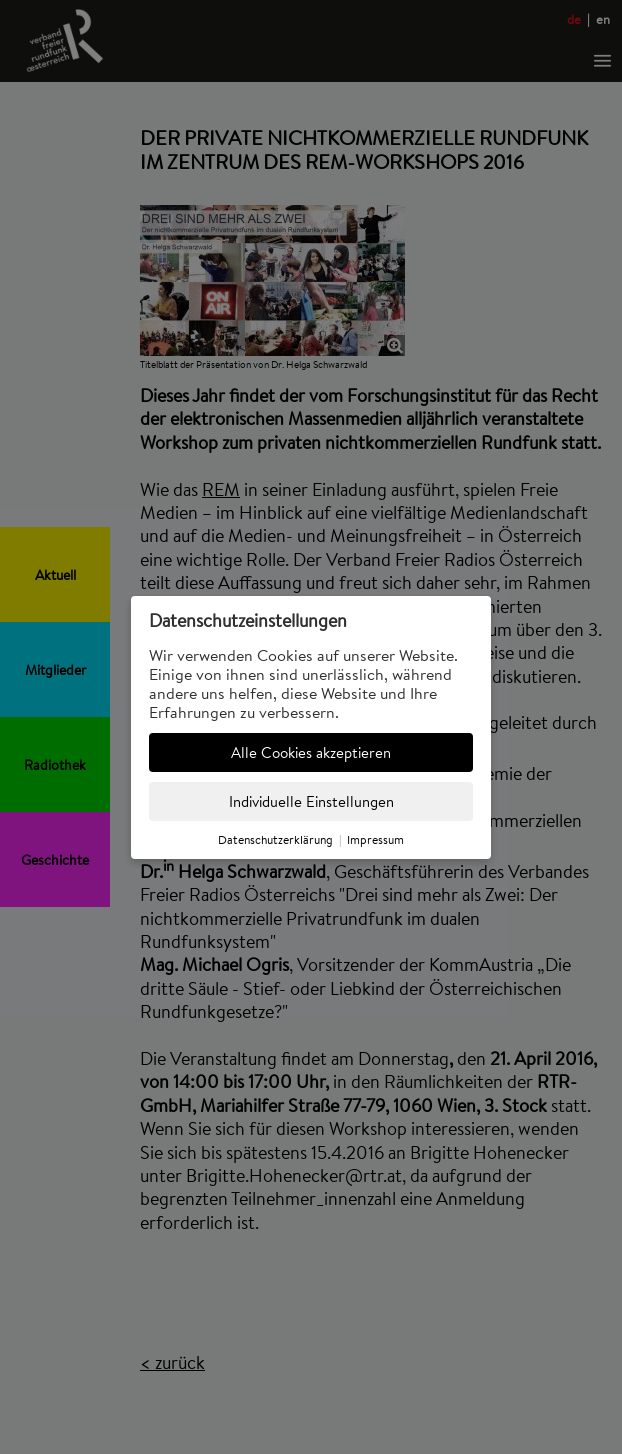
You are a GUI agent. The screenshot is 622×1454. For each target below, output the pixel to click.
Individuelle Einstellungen (311, 801)
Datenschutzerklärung (275, 839)
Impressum (375, 839)
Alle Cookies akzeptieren (311, 752)
